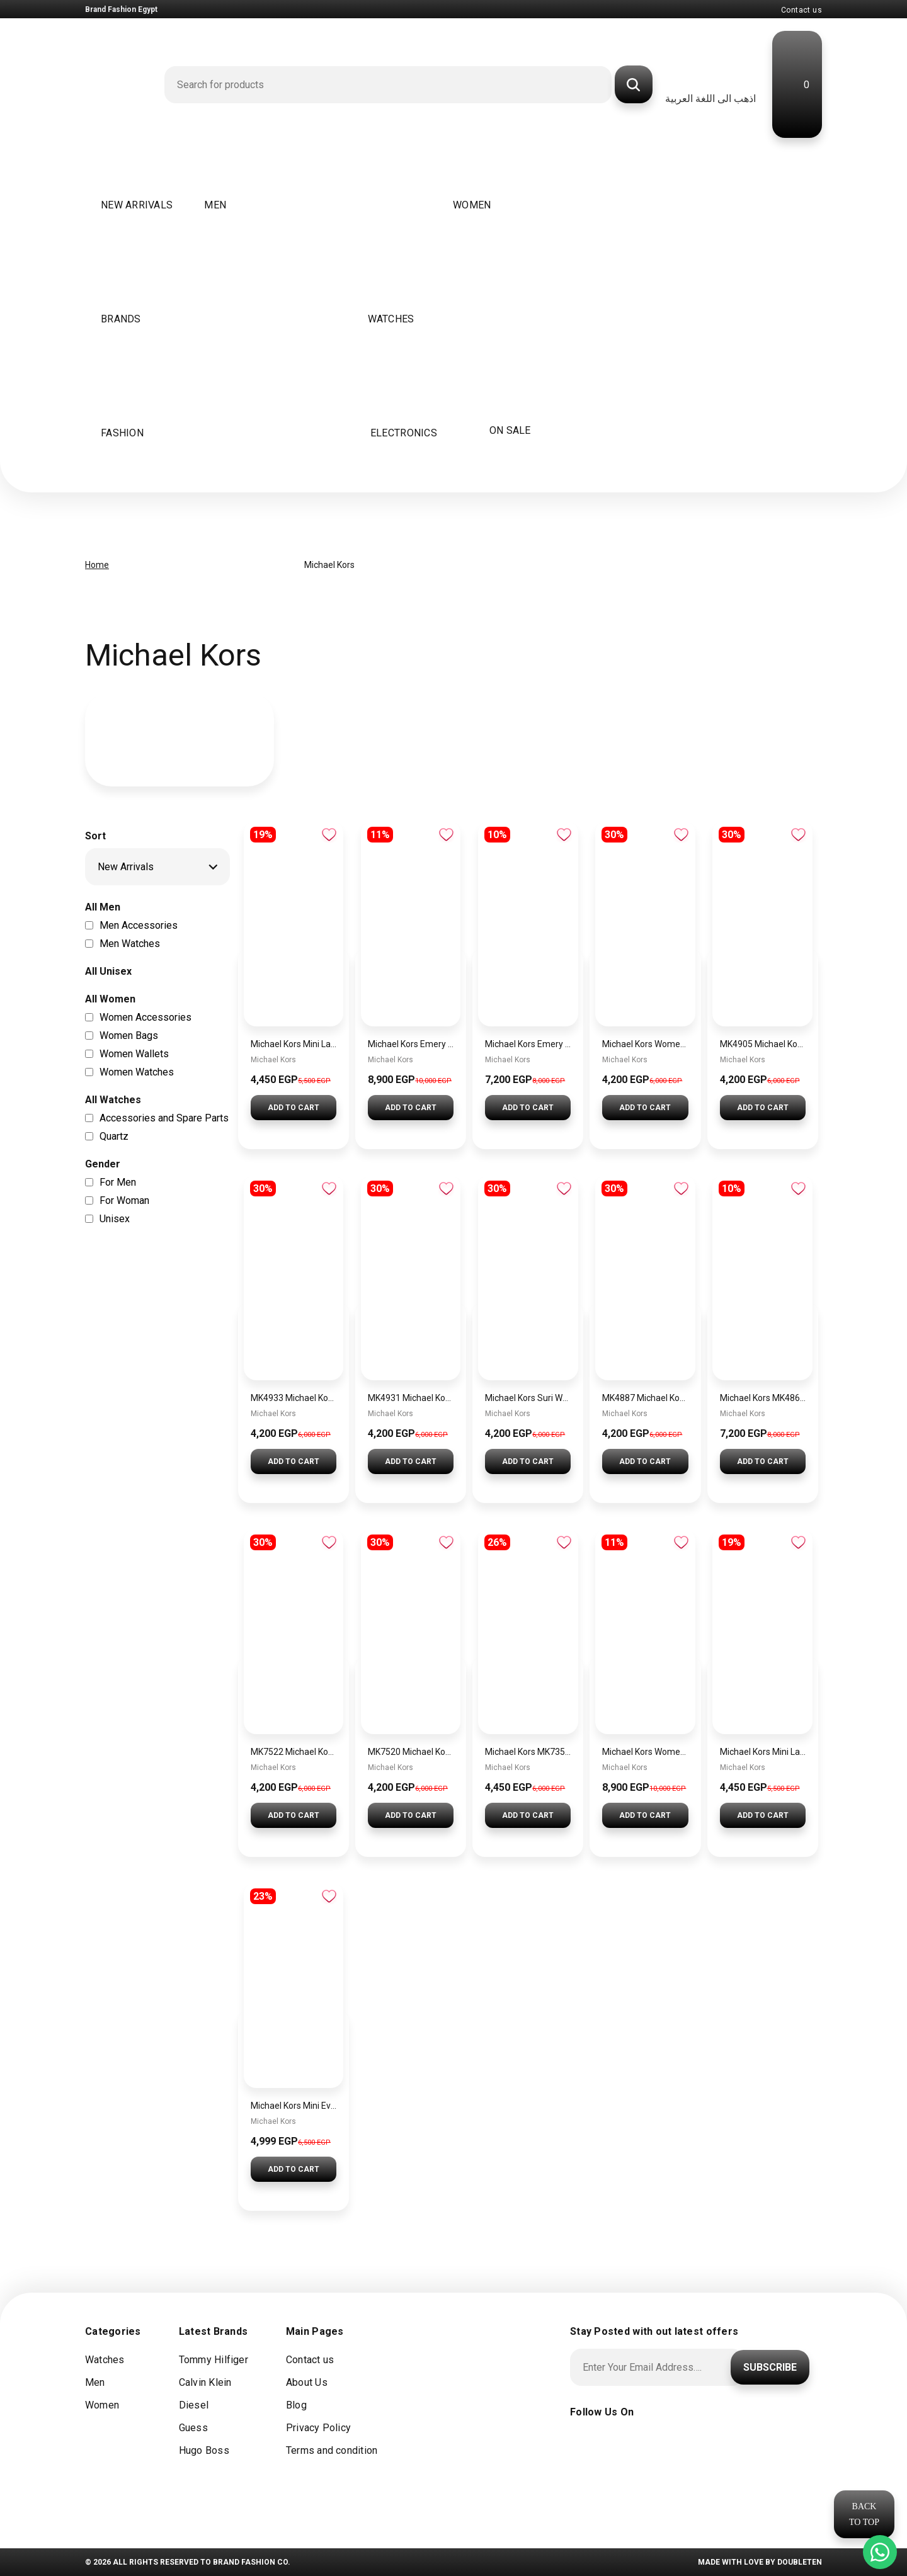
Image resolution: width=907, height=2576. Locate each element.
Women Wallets (134, 1052)
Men (95, 2382)
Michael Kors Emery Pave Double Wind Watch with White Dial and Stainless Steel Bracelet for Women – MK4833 (528, 1044)
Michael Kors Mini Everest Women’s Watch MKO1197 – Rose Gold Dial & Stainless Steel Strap (293, 2106)
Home (97, 565)
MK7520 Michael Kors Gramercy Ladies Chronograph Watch (411, 1752)
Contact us (801, 10)
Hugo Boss (204, 2450)
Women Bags (129, 1034)
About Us (307, 2382)
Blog (296, 2405)
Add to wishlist (329, 835)
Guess (193, 2428)
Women (102, 2405)
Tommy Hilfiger (213, 2360)
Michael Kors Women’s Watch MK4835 (645, 1752)
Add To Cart (293, 1107)
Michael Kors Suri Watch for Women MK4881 (528, 1398)
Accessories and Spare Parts (164, 1117)
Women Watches (137, 1071)
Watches (105, 2360)
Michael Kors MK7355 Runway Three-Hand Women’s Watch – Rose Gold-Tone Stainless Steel (528, 1752)
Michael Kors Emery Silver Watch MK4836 (411, 1044)
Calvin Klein (205, 2382)
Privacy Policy (318, 2428)
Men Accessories (139, 924)
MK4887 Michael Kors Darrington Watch (645, 1398)
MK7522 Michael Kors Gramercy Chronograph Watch (293, 1752)
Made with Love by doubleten (760, 2562)
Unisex (115, 1217)
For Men (118, 1181)
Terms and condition (331, 2450)
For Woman (124, 1199)
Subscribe (770, 2367)
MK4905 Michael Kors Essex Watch (763, 1044)
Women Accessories (145, 1016)
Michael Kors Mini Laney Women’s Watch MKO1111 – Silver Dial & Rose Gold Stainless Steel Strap (293, 1044)
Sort (95, 836)
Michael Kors (273, 1059)
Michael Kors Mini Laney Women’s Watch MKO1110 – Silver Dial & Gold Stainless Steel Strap (763, 1752)
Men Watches (130, 942)
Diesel (193, 2405)
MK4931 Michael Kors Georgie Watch (411, 1398)
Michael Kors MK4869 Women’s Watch (763, 1398)
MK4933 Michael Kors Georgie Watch (293, 1398)
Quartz (114, 1135)
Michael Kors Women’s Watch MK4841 (645, 1044)
